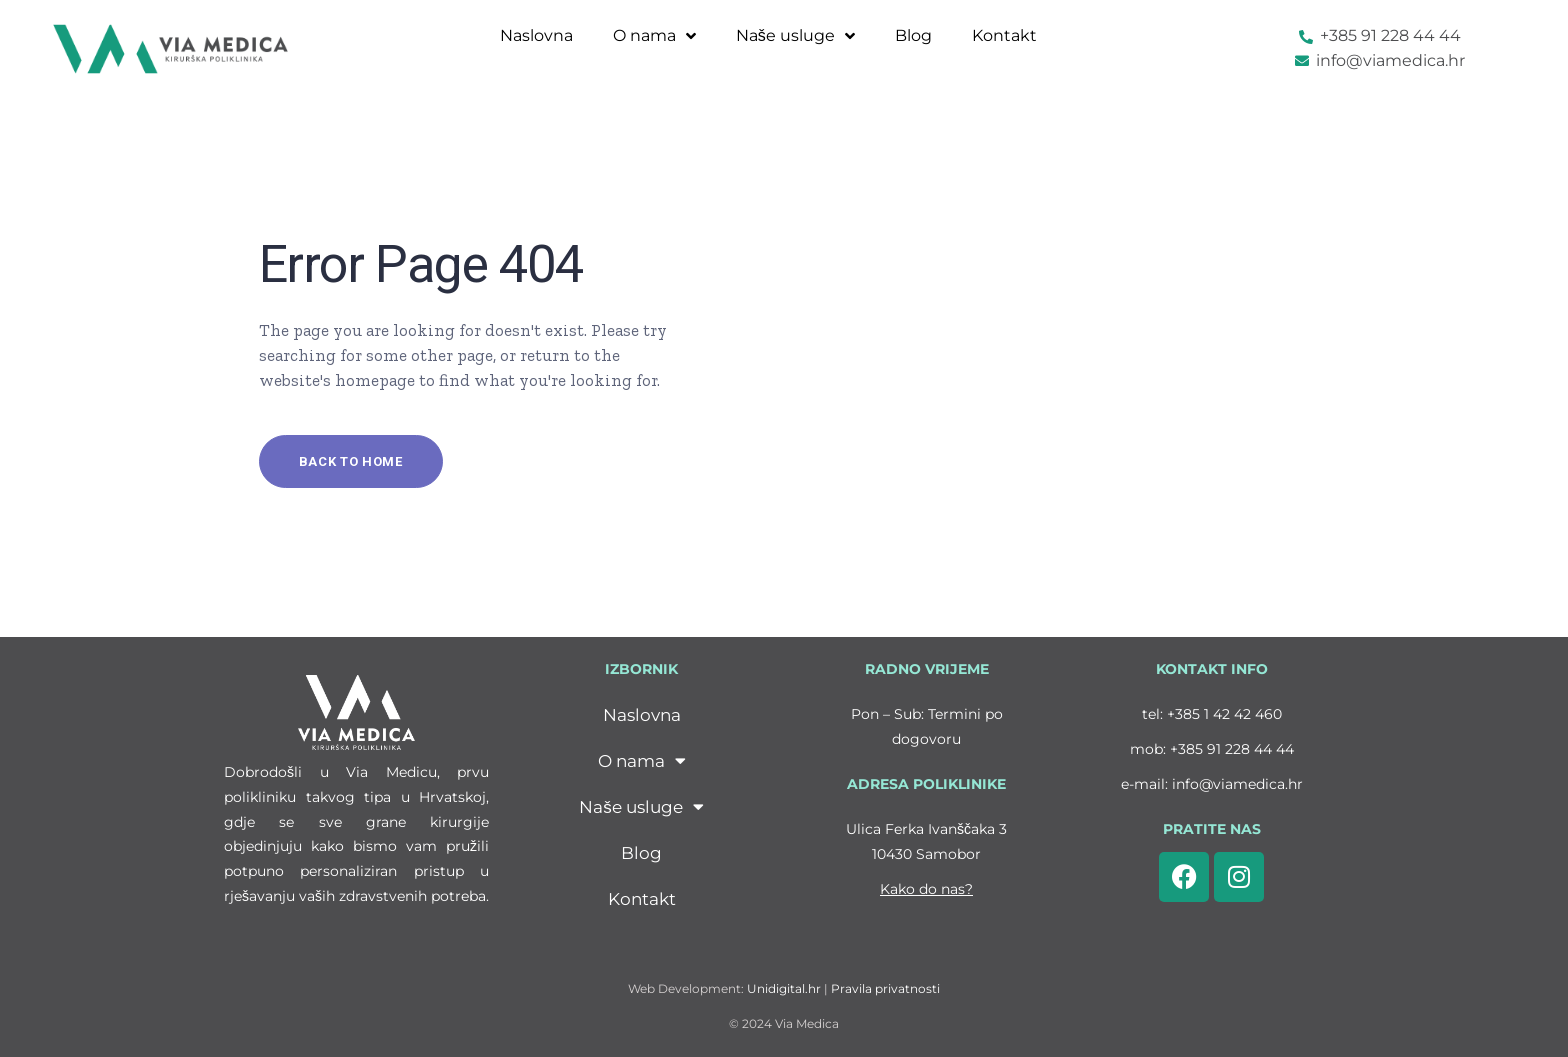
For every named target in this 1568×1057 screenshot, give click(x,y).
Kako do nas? (926, 889)
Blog (913, 35)
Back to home (351, 461)
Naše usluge (795, 36)
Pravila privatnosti (885, 988)
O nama (654, 36)
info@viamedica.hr (1237, 784)
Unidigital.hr (784, 988)
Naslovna (536, 35)
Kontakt (1004, 35)
